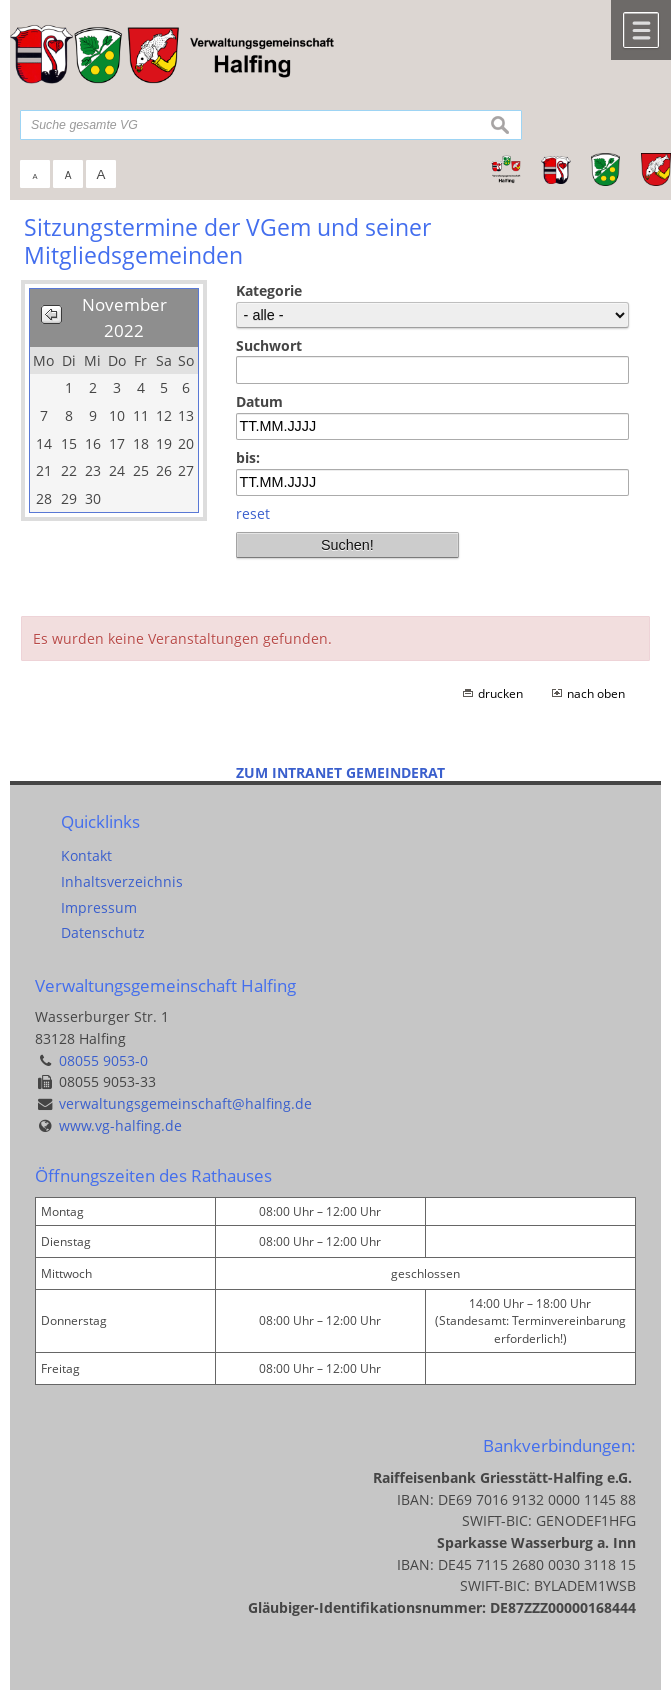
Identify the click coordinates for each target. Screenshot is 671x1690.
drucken (500, 693)
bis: (248, 457)
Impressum (99, 907)
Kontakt (86, 855)
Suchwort (269, 345)
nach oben (596, 693)
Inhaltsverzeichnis (122, 881)
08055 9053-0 (103, 1060)
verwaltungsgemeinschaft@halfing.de (185, 1103)
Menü (641, 30)
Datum (259, 401)
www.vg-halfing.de (120, 1125)
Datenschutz (103, 932)
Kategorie (269, 290)
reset (253, 513)
